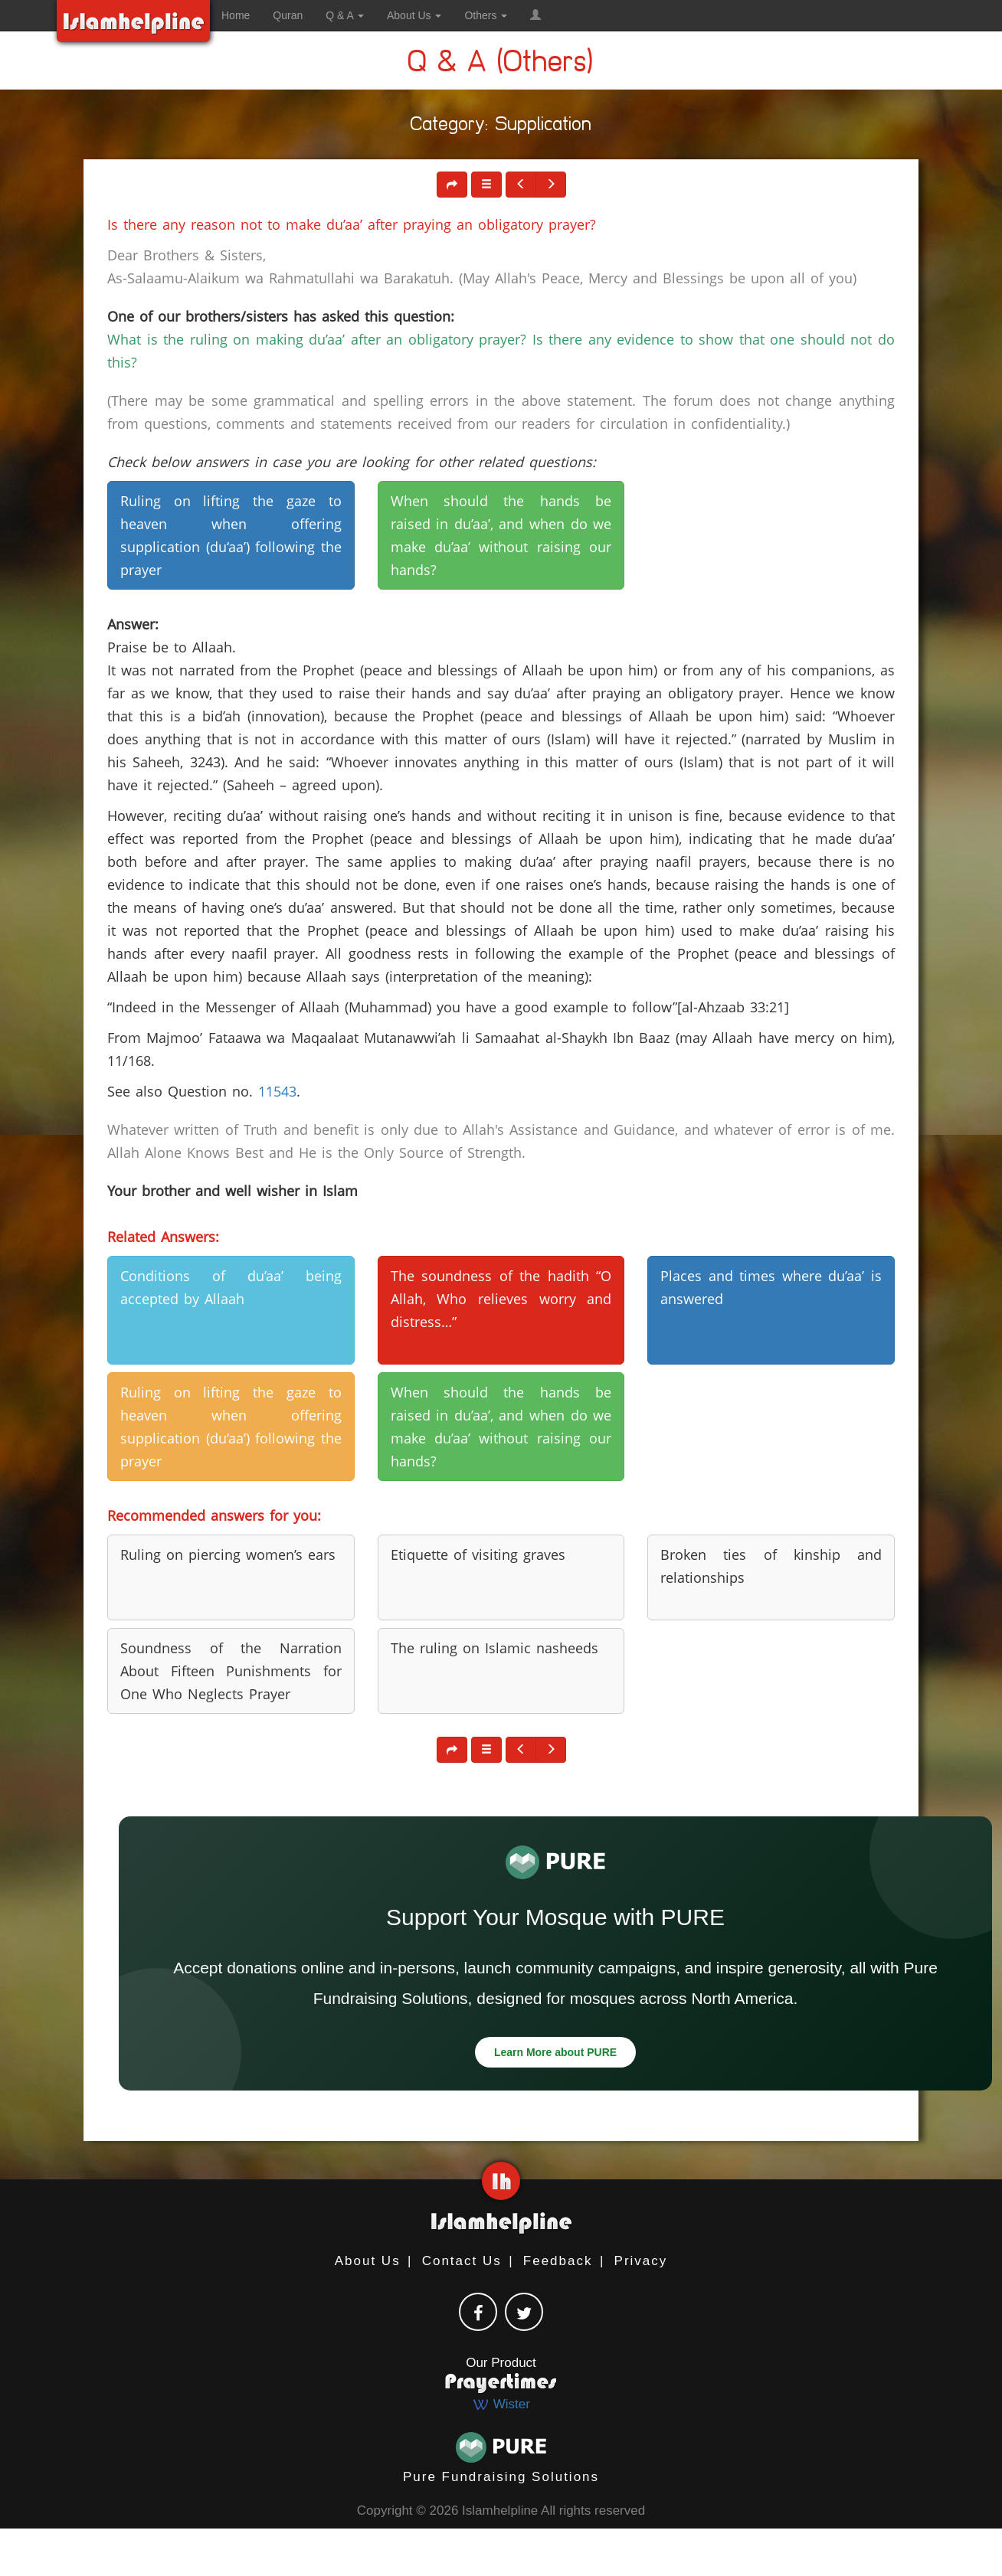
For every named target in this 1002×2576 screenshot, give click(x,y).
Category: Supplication (501, 126)
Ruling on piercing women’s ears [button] (228, 1554)
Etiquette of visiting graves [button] (478, 1554)
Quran (288, 15)
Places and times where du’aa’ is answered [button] (771, 1287)
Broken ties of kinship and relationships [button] (771, 1566)
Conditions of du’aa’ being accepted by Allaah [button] (231, 1287)
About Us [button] (414, 15)
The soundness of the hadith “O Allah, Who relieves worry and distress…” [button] (501, 1299)
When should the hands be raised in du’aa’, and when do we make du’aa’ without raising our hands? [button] (501, 535)
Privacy (641, 2261)
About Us (368, 2261)
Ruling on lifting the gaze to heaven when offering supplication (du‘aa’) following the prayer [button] (231, 535)
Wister (501, 2404)
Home (235, 15)
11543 (277, 1091)
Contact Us (462, 2261)
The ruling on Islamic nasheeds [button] (494, 1648)
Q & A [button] (345, 15)
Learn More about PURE (555, 2052)
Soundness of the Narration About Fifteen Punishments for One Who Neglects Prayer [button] (231, 1671)
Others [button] (485, 15)
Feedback (558, 2261)
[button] (535, 15)
